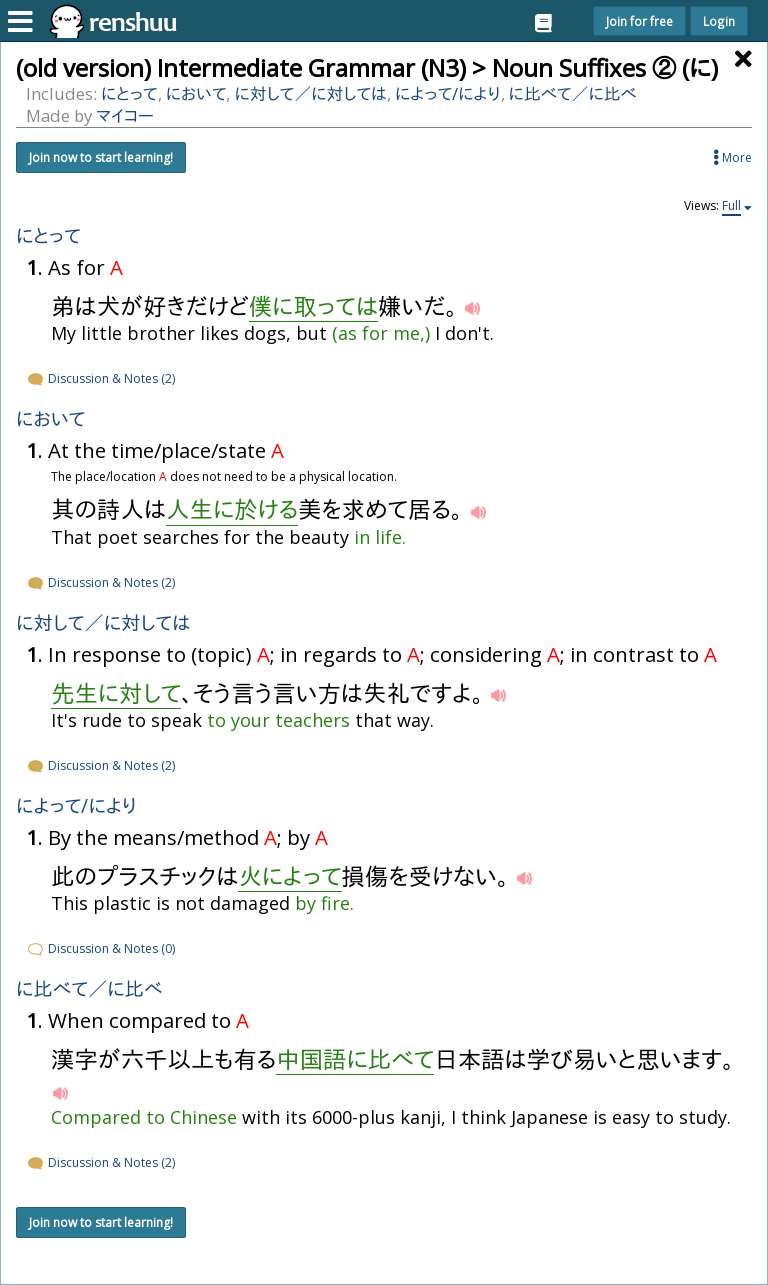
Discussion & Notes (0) (100, 948)
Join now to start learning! (101, 157)
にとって (129, 93)
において (196, 93)
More (732, 157)
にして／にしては (310, 93)
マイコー (125, 115)
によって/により (448, 93)
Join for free (639, 21)
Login (719, 21)
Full (731, 206)
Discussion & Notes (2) (100, 378)
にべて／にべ (573, 93)
